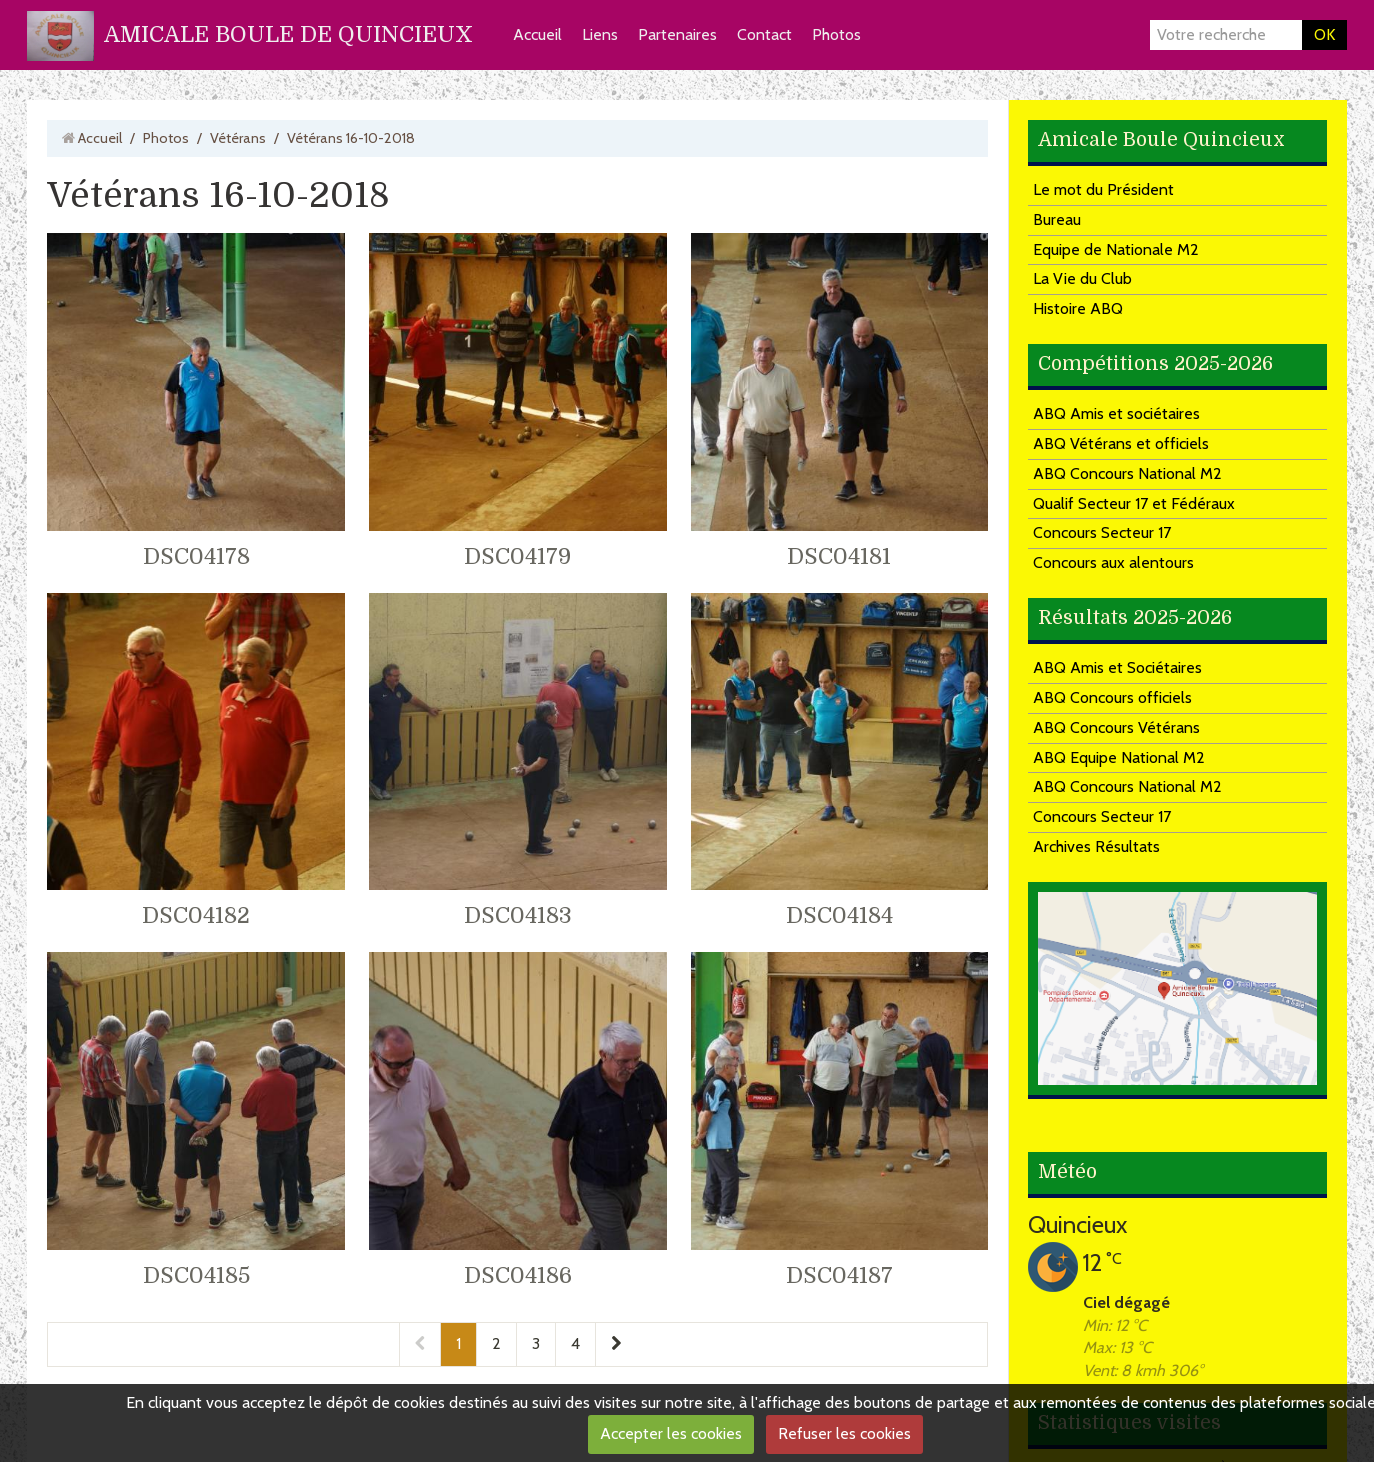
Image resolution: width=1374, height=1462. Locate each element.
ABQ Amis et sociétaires (1116, 413)
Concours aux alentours (1113, 562)
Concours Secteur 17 (1102, 532)
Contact (764, 34)
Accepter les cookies (671, 1433)
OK (1324, 34)
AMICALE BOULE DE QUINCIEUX (288, 34)
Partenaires (677, 34)
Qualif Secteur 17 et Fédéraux (1134, 503)
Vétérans (238, 138)
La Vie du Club (1082, 278)
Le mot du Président (1103, 189)
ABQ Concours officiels (1112, 697)
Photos (836, 34)
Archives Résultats (1096, 846)
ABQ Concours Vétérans (1116, 727)
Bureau (1057, 219)
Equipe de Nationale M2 (1116, 249)
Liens (600, 34)
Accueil (537, 34)
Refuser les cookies (844, 1433)
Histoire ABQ (1078, 308)
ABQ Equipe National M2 (1119, 757)
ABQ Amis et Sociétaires (1117, 667)
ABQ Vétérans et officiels (1121, 443)
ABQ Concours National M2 (1127, 473)
